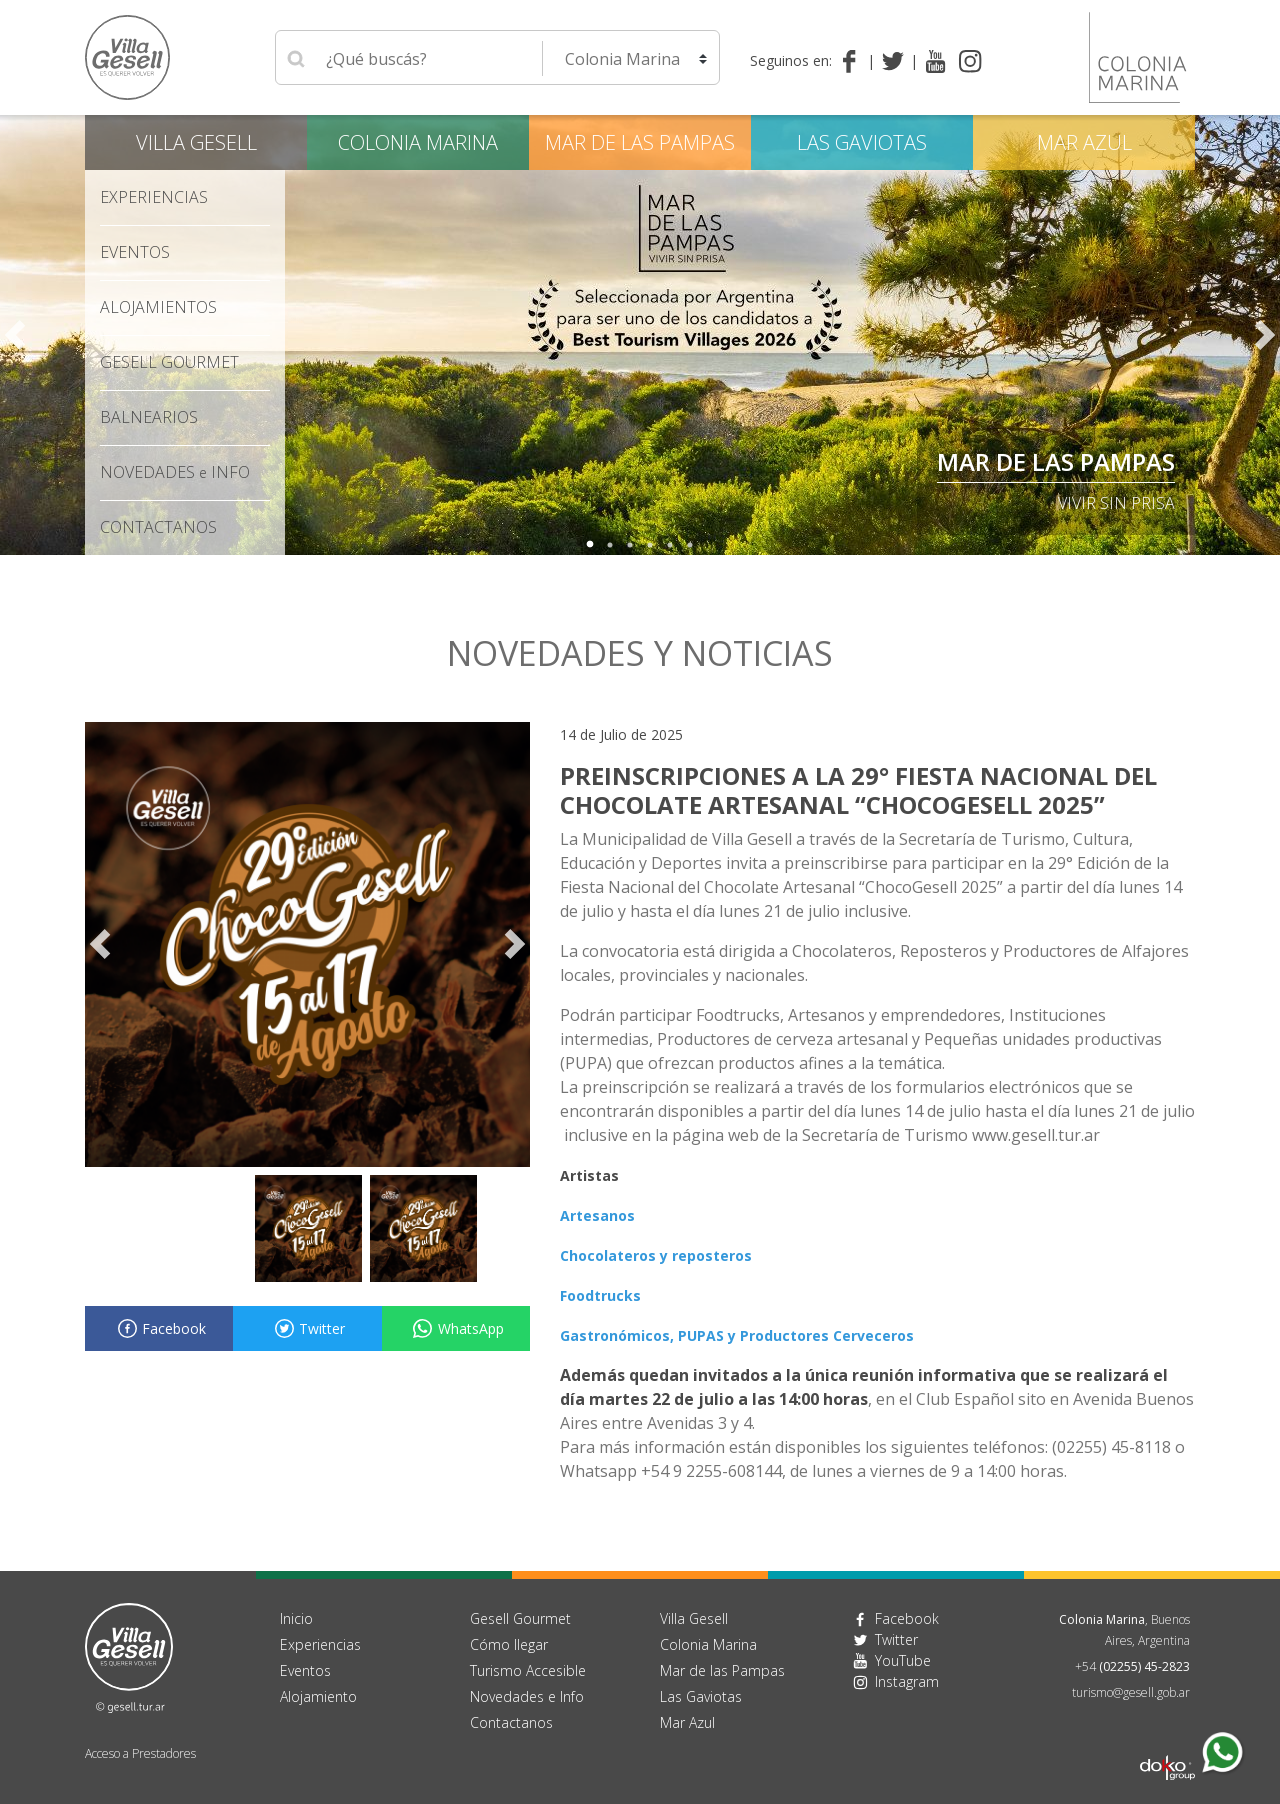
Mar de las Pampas (1056, 461)
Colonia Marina (418, 142)
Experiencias (154, 197)
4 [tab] (650, 545)
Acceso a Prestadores (140, 1753)
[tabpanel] (640, 335)
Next (1265, 335)
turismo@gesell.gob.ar (1131, 1692)
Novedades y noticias (640, 653)
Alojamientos (158, 307)
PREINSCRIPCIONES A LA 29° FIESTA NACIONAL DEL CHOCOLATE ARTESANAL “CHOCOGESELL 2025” (858, 790)
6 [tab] (690, 545)
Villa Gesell (196, 142)
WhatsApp (456, 1328)
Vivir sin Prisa (1116, 503)
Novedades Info (175, 472)
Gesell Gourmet (169, 362)
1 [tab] (590, 545)
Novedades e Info (527, 1696)
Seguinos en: (791, 60)
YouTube (903, 1660)
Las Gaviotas (862, 142)
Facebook (159, 1328)
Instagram (907, 1681)
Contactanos (511, 1722)
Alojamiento (318, 1696)
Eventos (135, 252)
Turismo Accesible (528, 1670)
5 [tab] (670, 545)
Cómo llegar (509, 1644)
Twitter (307, 1328)
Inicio (296, 1618)
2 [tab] (610, 545)
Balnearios (149, 417)
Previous (15, 335)
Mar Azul (1084, 142)
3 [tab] (630, 545)
